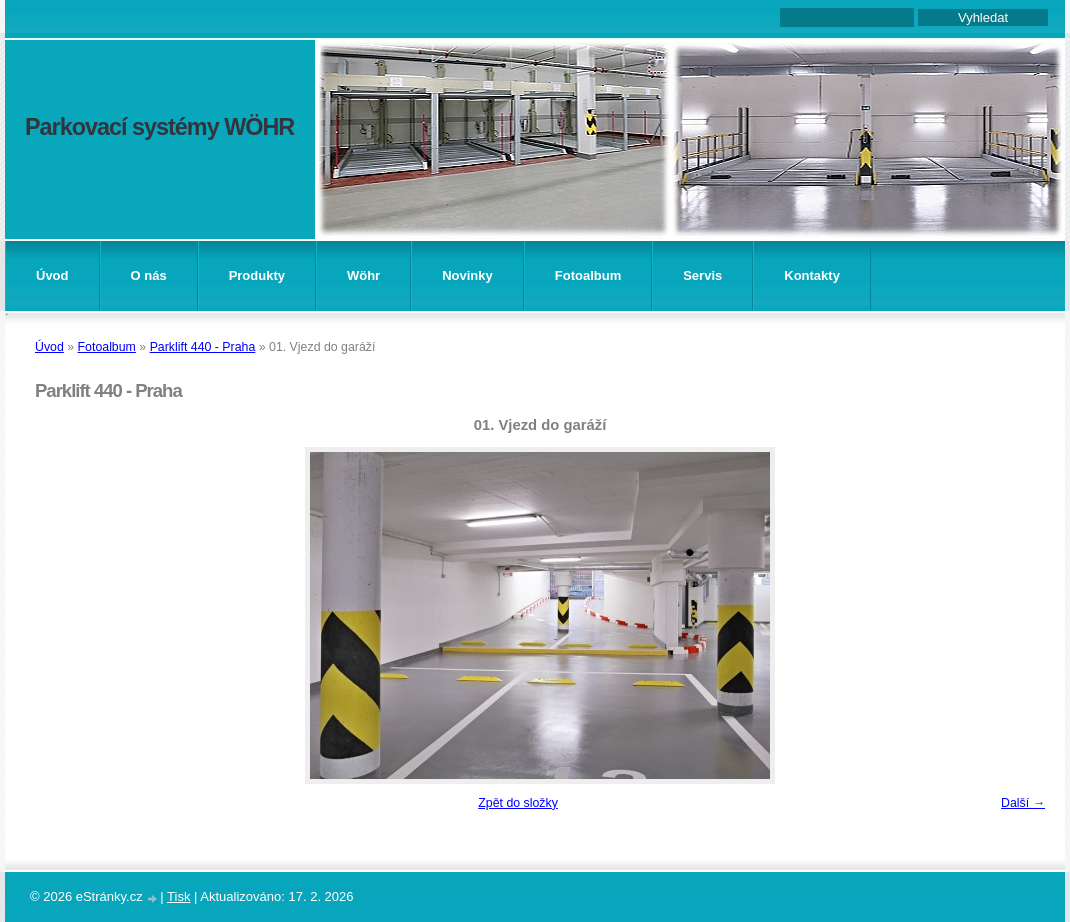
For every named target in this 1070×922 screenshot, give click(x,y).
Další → (1023, 803)
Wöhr (363, 275)
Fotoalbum (588, 275)
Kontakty (812, 275)
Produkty (257, 275)
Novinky (467, 275)
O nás (149, 275)
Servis (702, 275)
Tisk (178, 896)
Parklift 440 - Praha (203, 347)
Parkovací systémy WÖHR (159, 127)
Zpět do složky (518, 803)
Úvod (52, 275)
